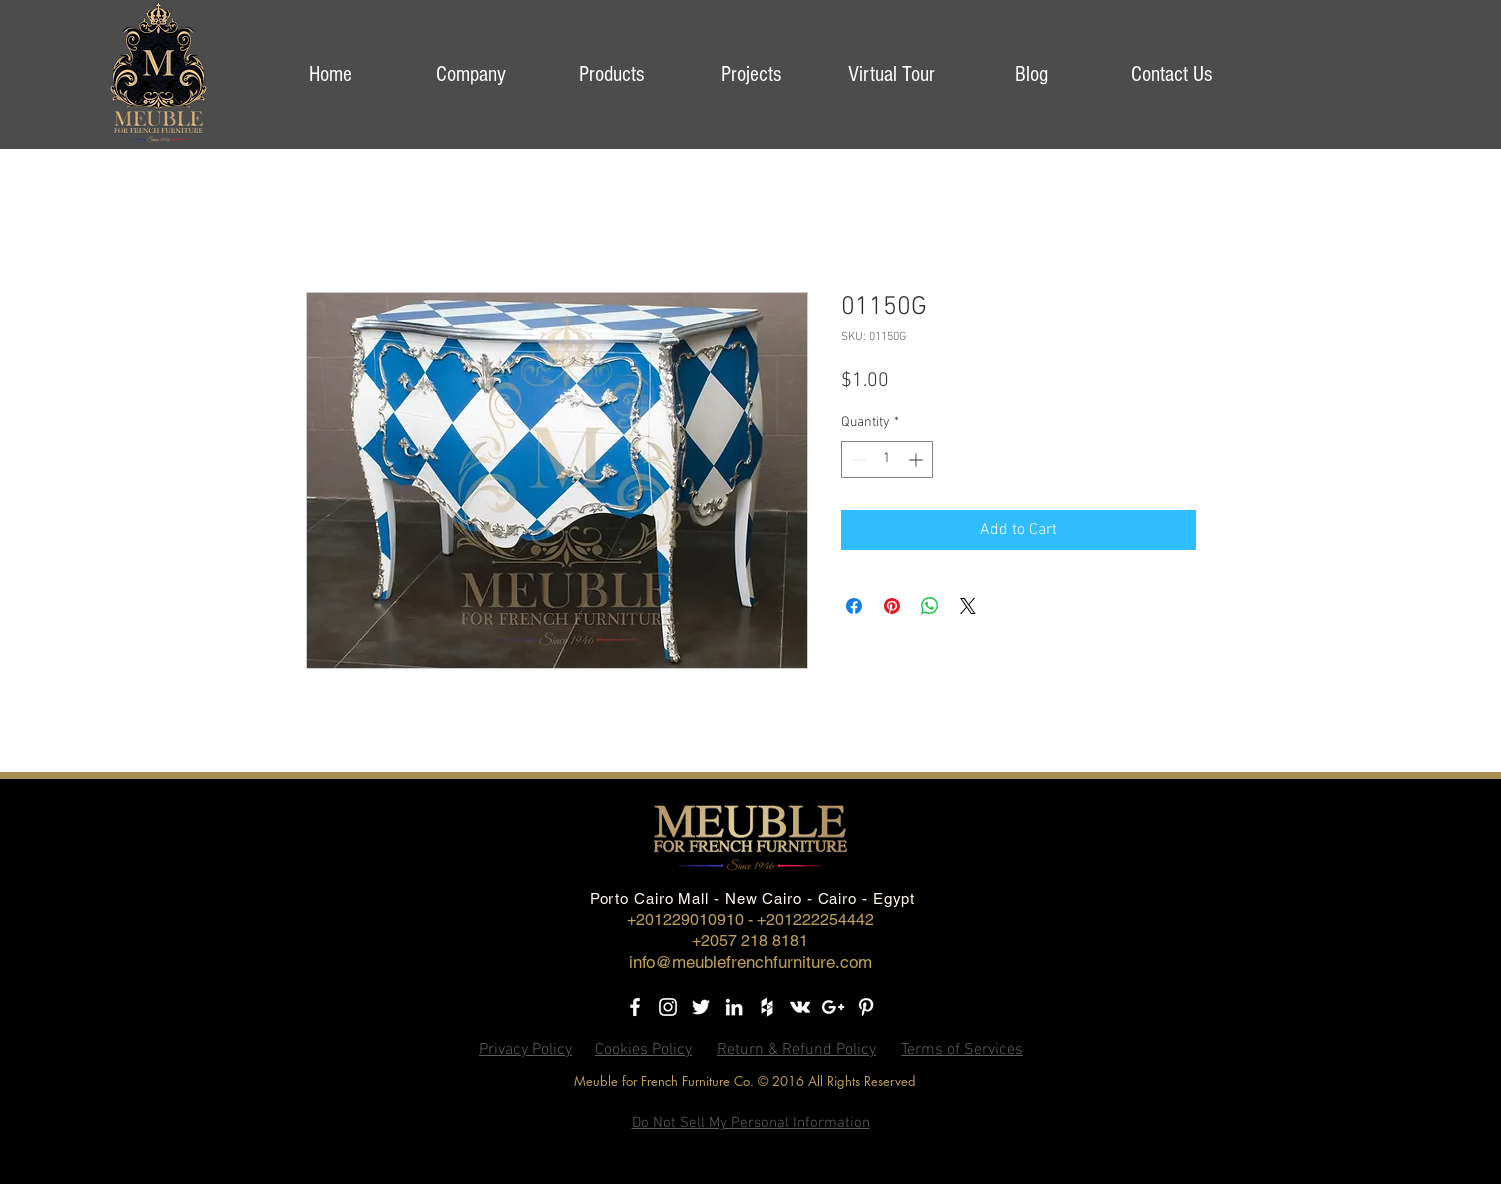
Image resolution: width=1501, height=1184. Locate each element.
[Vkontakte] (800, 1007)
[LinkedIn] (734, 1007)
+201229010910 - (692, 919)
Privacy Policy (525, 1050)
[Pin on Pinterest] (892, 606)
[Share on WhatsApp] (930, 606)
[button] (471, 74)
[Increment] (917, 459)
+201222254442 (815, 919)
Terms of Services (962, 1050)
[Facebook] (635, 1007)
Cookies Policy (643, 1050)
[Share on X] (968, 606)
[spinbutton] (887, 459)
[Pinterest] (866, 1007)
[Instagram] (668, 1007)
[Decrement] (856, 459)
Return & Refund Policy (796, 1050)
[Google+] (833, 1007)
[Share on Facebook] (854, 606)
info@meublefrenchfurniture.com (750, 962)
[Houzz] (767, 1007)
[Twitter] (701, 1007)
